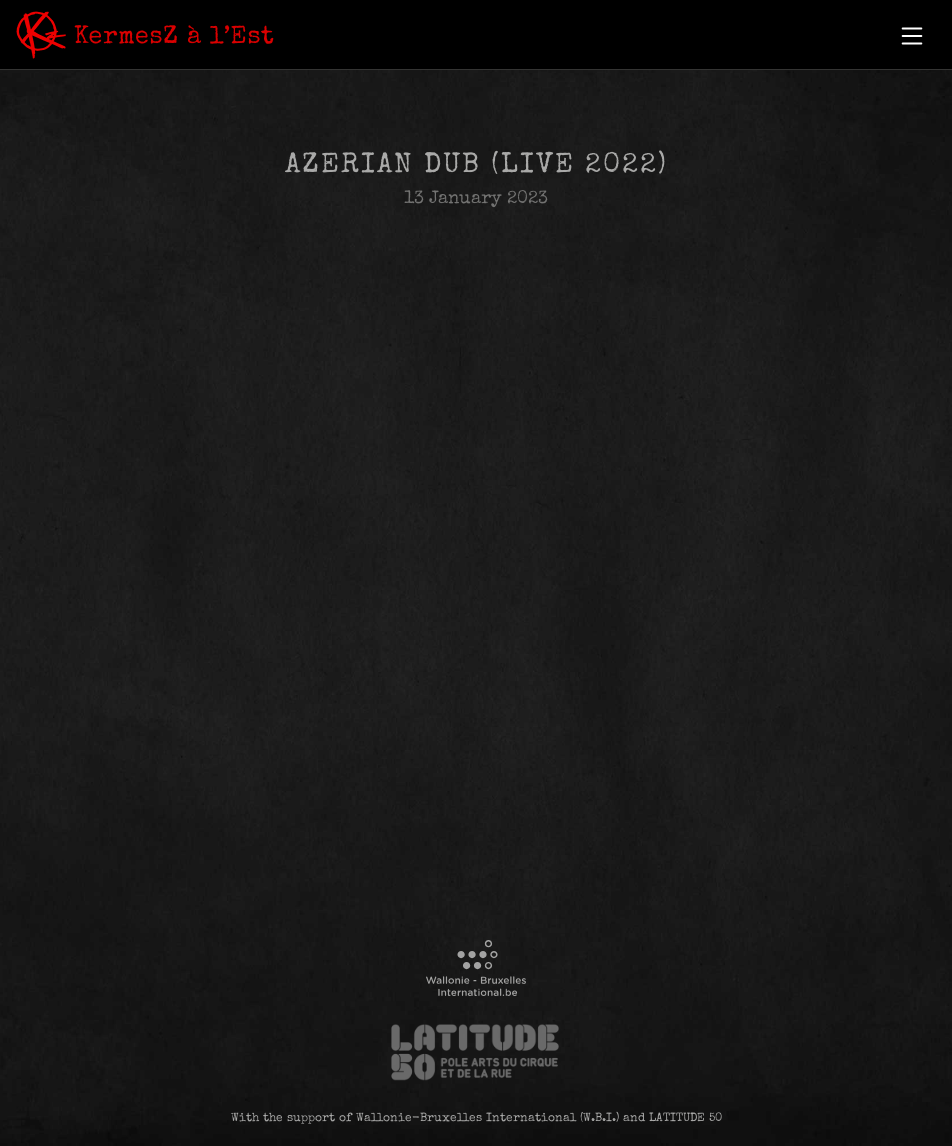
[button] (912, 36)
